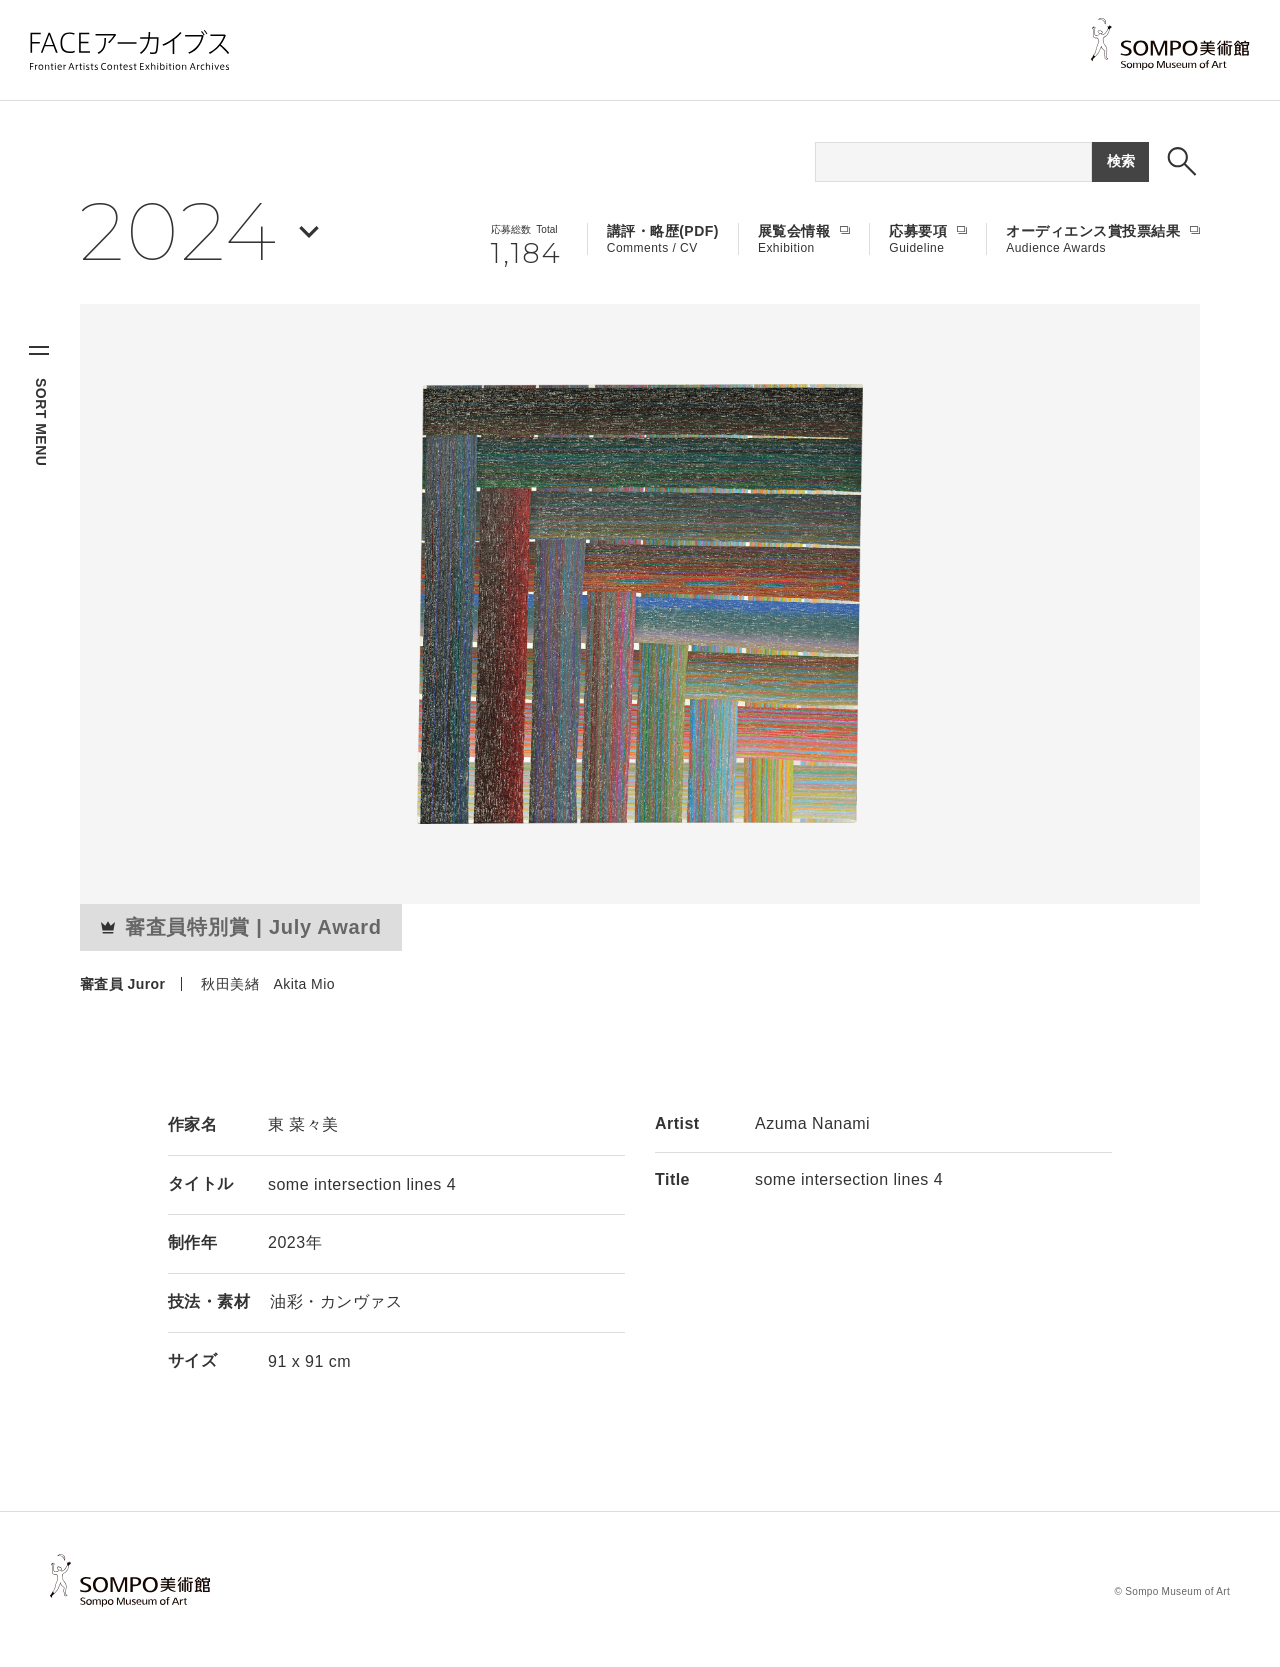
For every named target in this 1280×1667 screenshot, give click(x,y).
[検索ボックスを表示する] (1182, 161)
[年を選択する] (199, 232)
